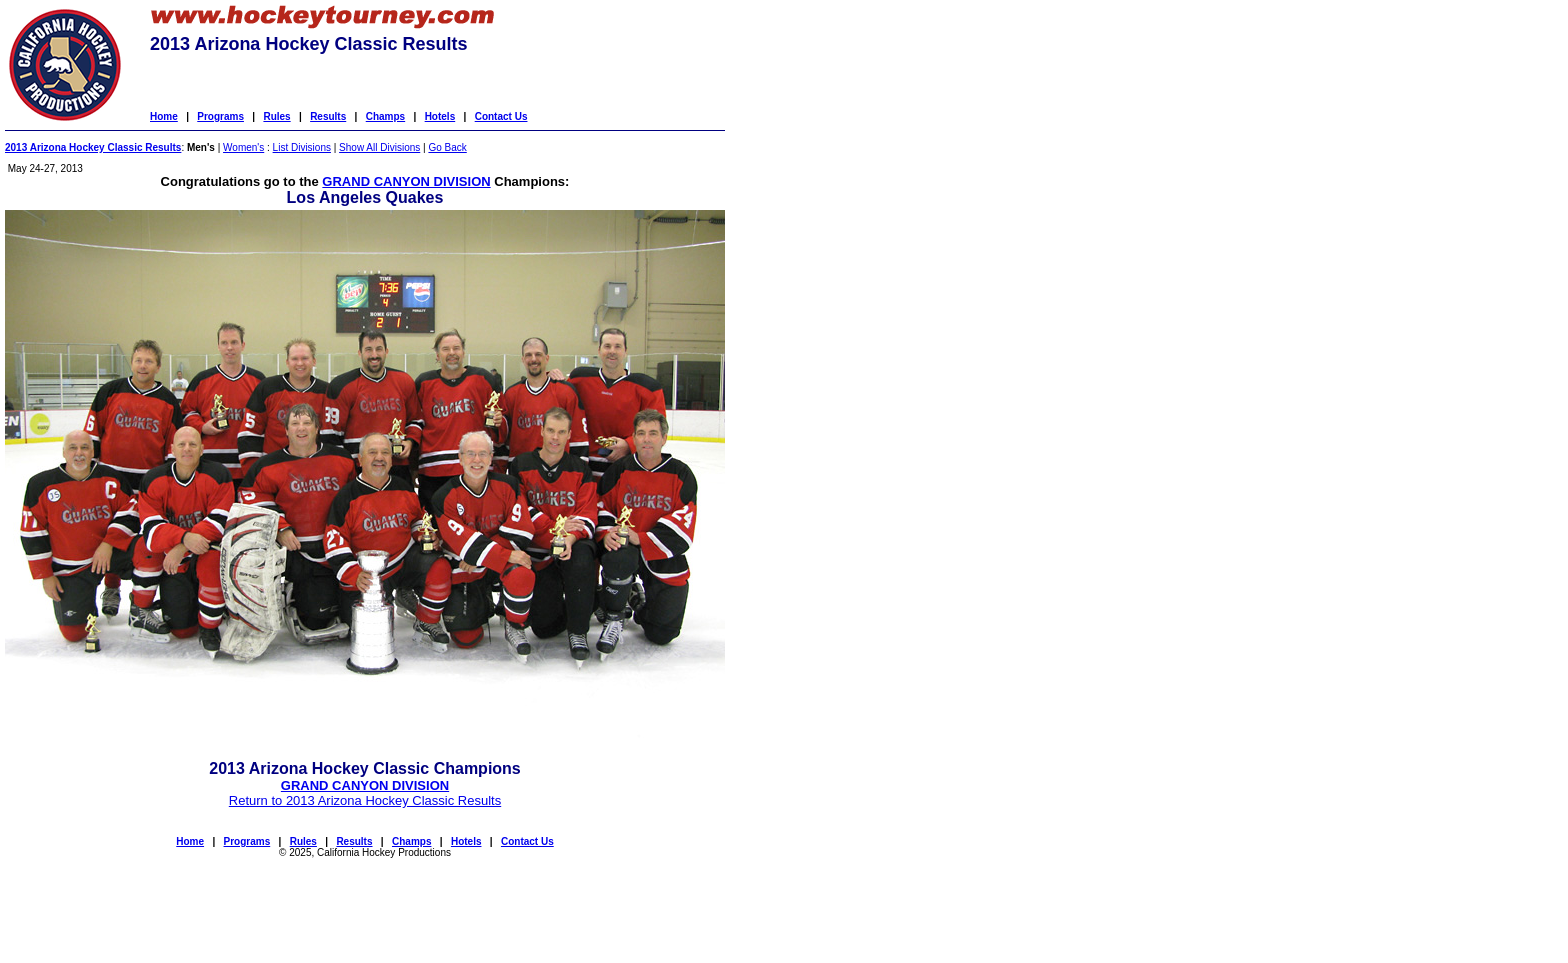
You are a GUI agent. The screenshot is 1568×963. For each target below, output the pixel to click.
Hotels (440, 116)
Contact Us (501, 116)
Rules (276, 116)
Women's (243, 147)
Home (164, 116)
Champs (385, 116)
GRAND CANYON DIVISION (406, 181)
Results (328, 116)
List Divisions (302, 147)
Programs (220, 116)
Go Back (447, 147)
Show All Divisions (379, 147)
